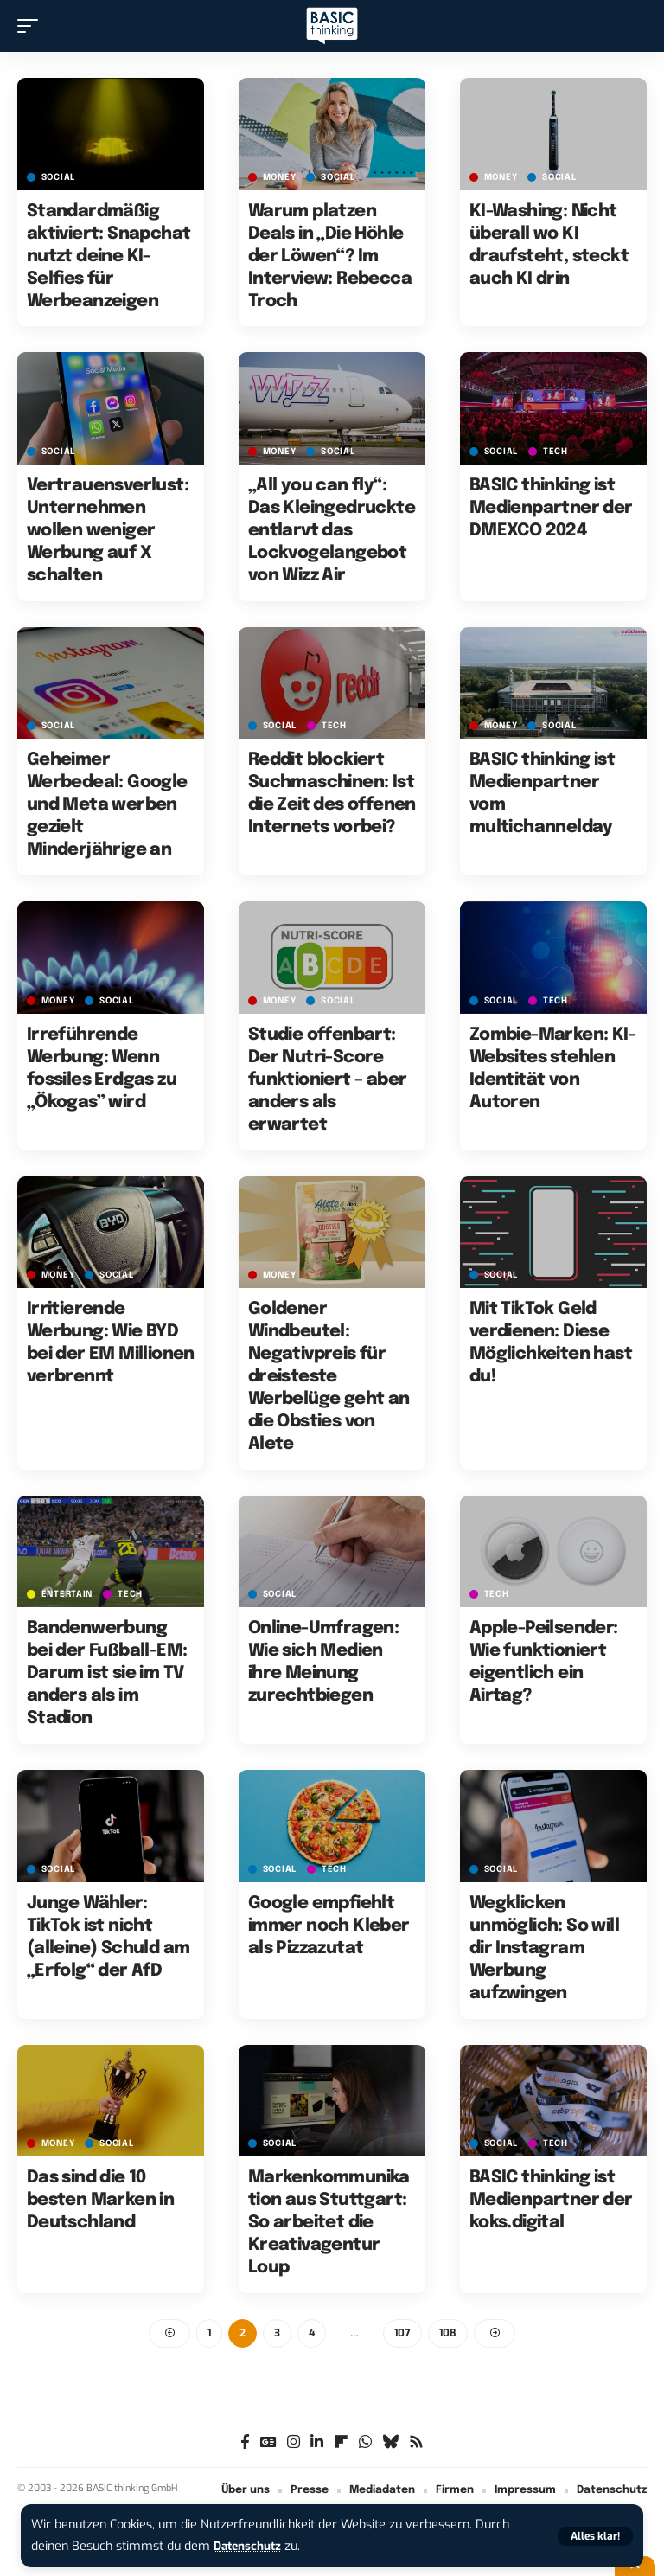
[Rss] (416, 2443)
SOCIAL (58, 177)
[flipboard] (341, 2443)
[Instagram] (293, 2443)
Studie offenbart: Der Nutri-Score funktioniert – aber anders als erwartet (327, 1080)
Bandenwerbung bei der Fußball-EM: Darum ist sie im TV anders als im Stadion (107, 1673)
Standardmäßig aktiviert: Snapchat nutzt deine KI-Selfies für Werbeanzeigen (109, 256)
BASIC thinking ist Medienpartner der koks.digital (551, 2200)
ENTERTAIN (67, 1594)
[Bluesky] (390, 2443)
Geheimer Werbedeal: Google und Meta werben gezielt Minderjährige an (107, 805)
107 (402, 2334)
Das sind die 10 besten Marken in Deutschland (100, 2200)
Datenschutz (251, 2546)
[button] (595, 2536)
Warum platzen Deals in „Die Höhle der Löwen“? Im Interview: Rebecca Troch (330, 256)
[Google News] (268, 2443)
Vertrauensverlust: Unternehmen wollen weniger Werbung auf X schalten (107, 531)
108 (447, 2334)
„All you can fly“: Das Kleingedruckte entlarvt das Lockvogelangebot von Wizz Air (331, 531)
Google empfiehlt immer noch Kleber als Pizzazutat (329, 1926)
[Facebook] (245, 2443)
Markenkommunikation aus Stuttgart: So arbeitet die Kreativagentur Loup (329, 2223)
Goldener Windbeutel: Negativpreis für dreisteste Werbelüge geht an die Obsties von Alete (329, 1376)
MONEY (280, 177)
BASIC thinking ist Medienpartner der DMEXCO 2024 (551, 508)
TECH (555, 451)
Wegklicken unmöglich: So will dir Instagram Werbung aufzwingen (544, 1948)
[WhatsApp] (365, 2443)
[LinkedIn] (317, 2443)
